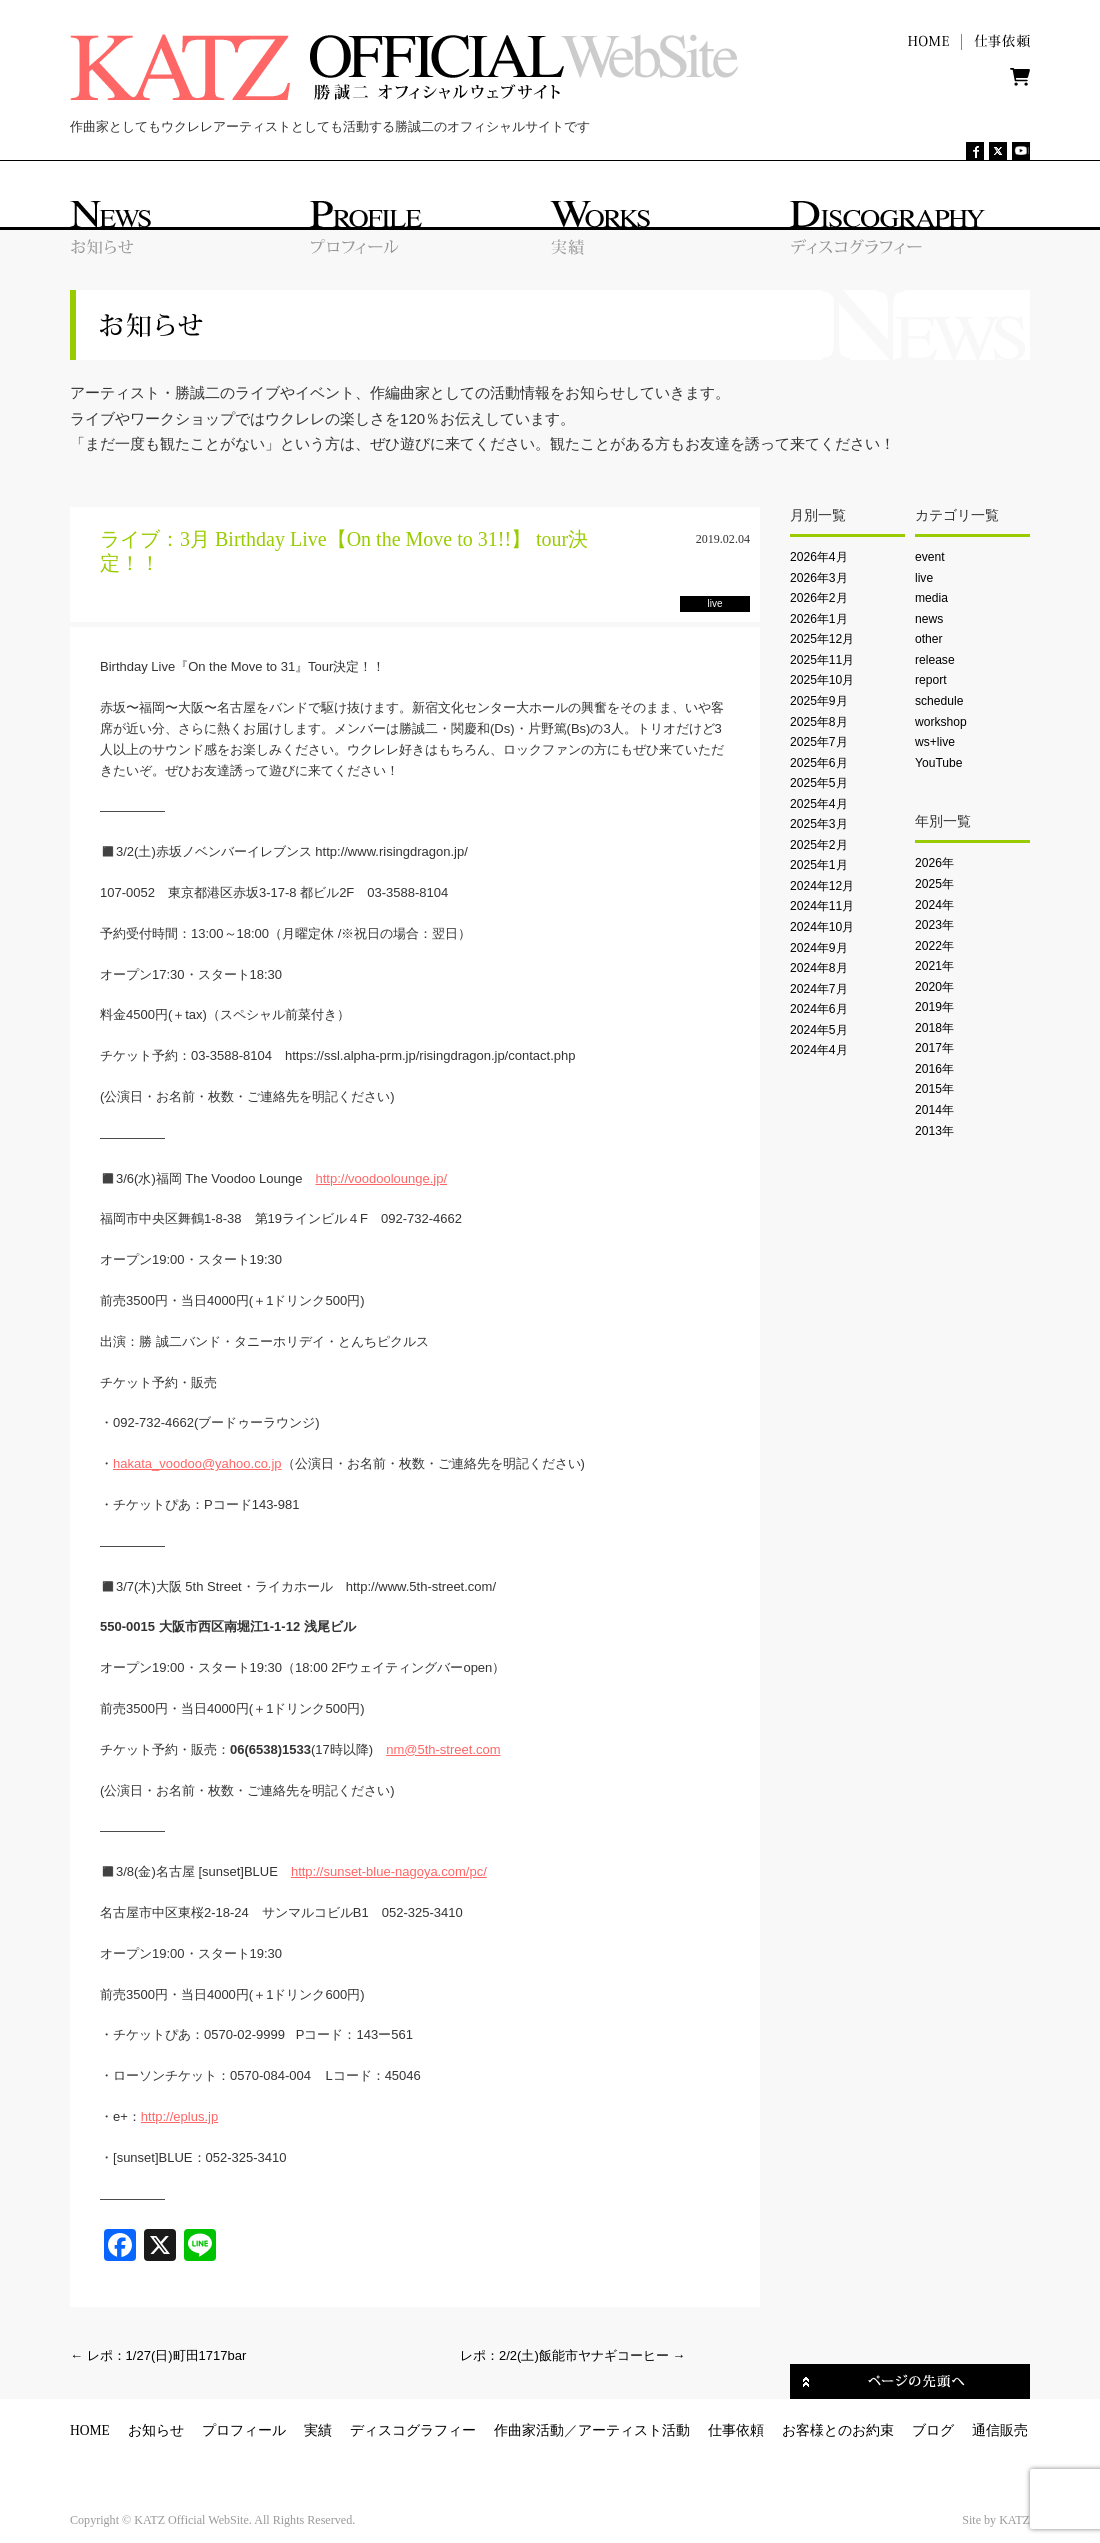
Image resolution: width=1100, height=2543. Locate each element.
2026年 (934, 863)
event (930, 557)
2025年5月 (819, 783)
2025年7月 (819, 742)
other (929, 639)
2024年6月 (819, 1009)
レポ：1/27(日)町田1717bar (158, 2355)
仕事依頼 (736, 2430)
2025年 (934, 884)
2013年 (934, 1131)
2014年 (934, 1110)
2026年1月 (819, 619)
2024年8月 (819, 968)
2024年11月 (822, 906)
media (931, 598)
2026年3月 (819, 578)
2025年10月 (822, 680)
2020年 (934, 987)
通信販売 (1000, 2430)
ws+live (935, 742)
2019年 (934, 1007)
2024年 (934, 905)
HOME (90, 2430)
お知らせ (156, 2430)
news (929, 619)
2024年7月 (819, 989)
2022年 (934, 946)
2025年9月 (819, 701)
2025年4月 (819, 804)
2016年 (934, 1069)
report (931, 680)
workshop (941, 722)
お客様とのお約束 (838, 2430)
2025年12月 (822, 639)
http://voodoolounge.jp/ (381, 1178)
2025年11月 (822, 660)
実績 (318, 2430)
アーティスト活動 (634, 2430)
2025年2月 (819, 845)
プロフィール (244, 2430)
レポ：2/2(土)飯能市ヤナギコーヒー (572, 2355)
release (935, 660)
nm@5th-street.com (443, 1749)
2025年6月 (819, 763)
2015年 (934, 1089)
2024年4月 (819, 1050)
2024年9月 (819, 948)
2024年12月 (822, 886)
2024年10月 (822, 927)
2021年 (934, 966)
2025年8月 (819, 722)
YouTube (938, 763)
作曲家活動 (529, 2430)
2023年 (934, 925)
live (924, 578)
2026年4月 (819, 557)
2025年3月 (819, 824)
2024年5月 (819, 1030)
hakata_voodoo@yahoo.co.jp (197, 1463)
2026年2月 (819, 598)
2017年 (934, 1048)
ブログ (933, 2430)
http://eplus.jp (179, 2116)
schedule (939, 701)
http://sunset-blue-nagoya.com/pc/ (389, 1871)
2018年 (934, 1028)
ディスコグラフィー (413, 2430)
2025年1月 (819, 865)
